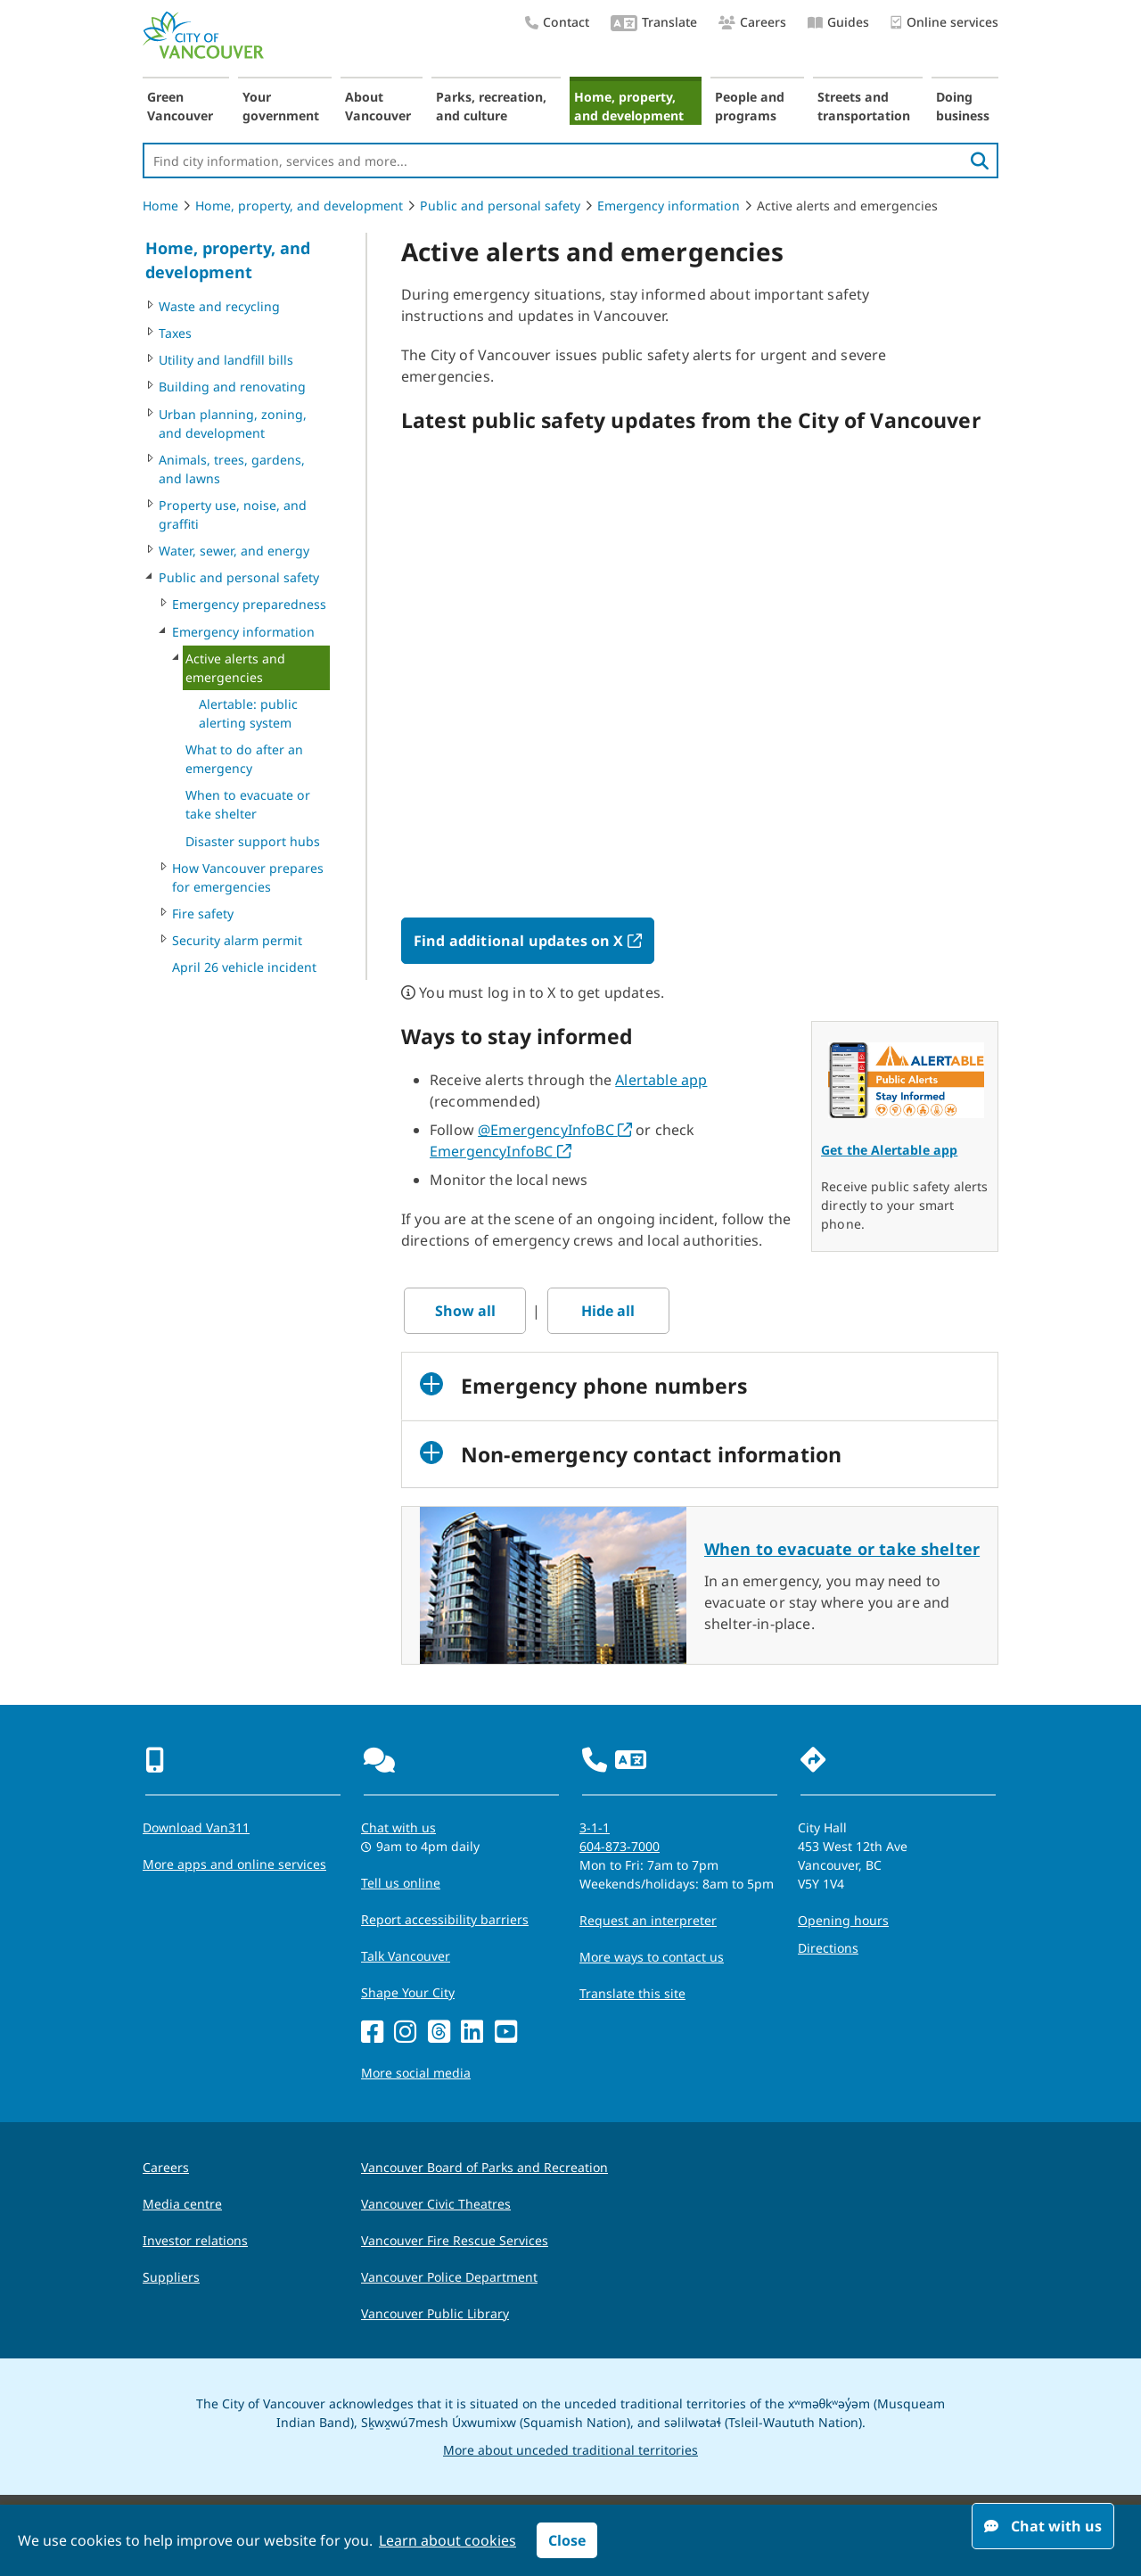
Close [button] (567, 2540)
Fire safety (203, 913)
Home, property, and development (629, 106)
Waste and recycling (219, 306)
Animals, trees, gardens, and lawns (232, 469)
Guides (838, 21)
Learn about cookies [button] (447, 2540)
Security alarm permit (237, 940)
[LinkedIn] (472, 2032)
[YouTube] (506, 2032)
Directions (828, 1947)
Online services (944, 22)
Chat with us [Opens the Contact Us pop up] (398, 1827)
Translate (654, 23)
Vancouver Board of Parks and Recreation (484, 2167)
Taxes (175, 333)
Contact (557, 21)
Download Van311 (196, 1827)
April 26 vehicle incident (244, 967)
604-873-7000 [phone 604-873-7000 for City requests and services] (619, 1846)
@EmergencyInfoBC (555, 1130)
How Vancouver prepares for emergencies (248, 877)
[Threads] (439, 2032)
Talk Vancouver (405, 1955)
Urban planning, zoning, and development (233, 423)
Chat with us (1043, 2526)
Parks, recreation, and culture (491, 106)
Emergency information (668, 205)
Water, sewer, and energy (234, 550)
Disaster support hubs (252, 841)
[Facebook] (372, 2032)
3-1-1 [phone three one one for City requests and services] (594, 1827)
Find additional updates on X (534, 941)
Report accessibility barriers (445, 1919)
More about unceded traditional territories (570, 2449)
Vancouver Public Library (435, 2313)
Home (160, 205)
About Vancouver (378, 106)
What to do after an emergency (244, 759)
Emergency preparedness (249, 604)
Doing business (962, 106)
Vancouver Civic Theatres (436, 2203)
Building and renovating (232, 386)
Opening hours (843, 1920)
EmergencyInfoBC (500, 1151)
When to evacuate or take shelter (247, 804)
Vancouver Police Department (449, 2276)
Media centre (182, 2203)
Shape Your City (408, 1992)
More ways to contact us (651, 1956)
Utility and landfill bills (226, 359)
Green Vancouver (180, 106)
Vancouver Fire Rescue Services (454, 2240)
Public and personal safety (500, 205)
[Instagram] (405, 2032)
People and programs (749, 106)
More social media (416, 2072)
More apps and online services (234, 1864)
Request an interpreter (648, 1920)
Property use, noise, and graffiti (233, 514)
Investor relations (195, 2240)
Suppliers (171, 2276)
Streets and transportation (863, 106)
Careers (752, 21)
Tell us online (400, 1882)
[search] (979, 160)
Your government (280, 106)
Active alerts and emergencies (235, 668)
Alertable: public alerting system (248, 713)
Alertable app (661, 1080)
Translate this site (632, 1993)
